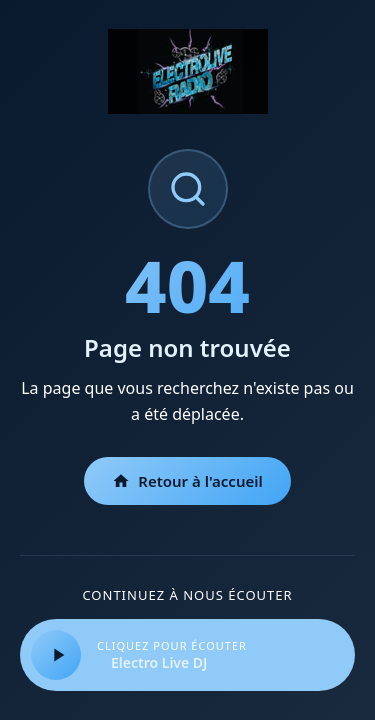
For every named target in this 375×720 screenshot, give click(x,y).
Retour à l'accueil (187, 481)
